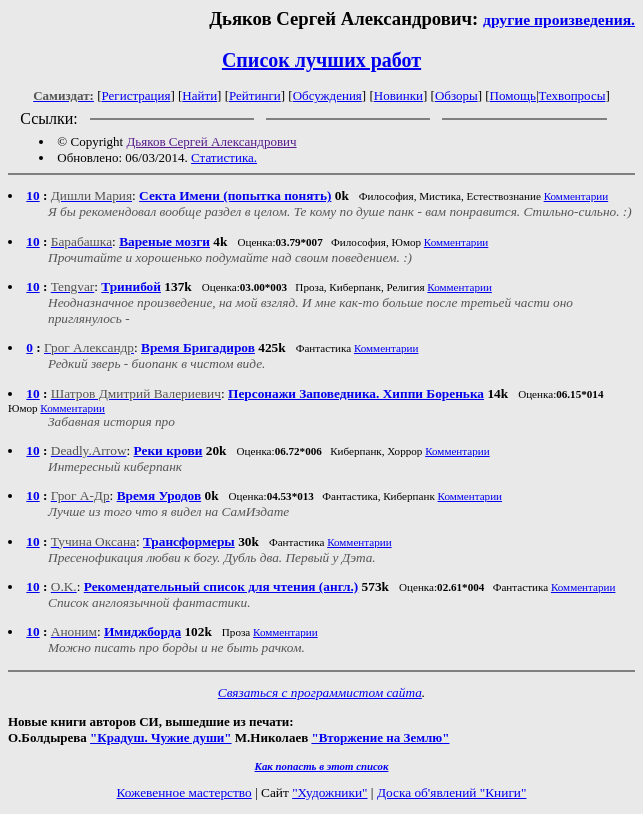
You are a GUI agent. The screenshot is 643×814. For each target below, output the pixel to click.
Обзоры (456, 95)
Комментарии (576, 196)
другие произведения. (559, 19)
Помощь (513, 95)
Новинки (398, 95)
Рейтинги (255, 95)
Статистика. (224, 157)
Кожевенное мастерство (184, 792)
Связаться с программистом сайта (320, 692)
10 (32, 195)
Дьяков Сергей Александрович (211, 141)
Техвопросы (572, 95)
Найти (199, 95)
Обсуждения (327, 95)
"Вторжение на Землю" (380, 737)
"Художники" (329, 792)
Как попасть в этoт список (322, 766)
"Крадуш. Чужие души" (161, 737)
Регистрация (136, 95)
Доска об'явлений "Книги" (452, 792)
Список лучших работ (321, 60)
